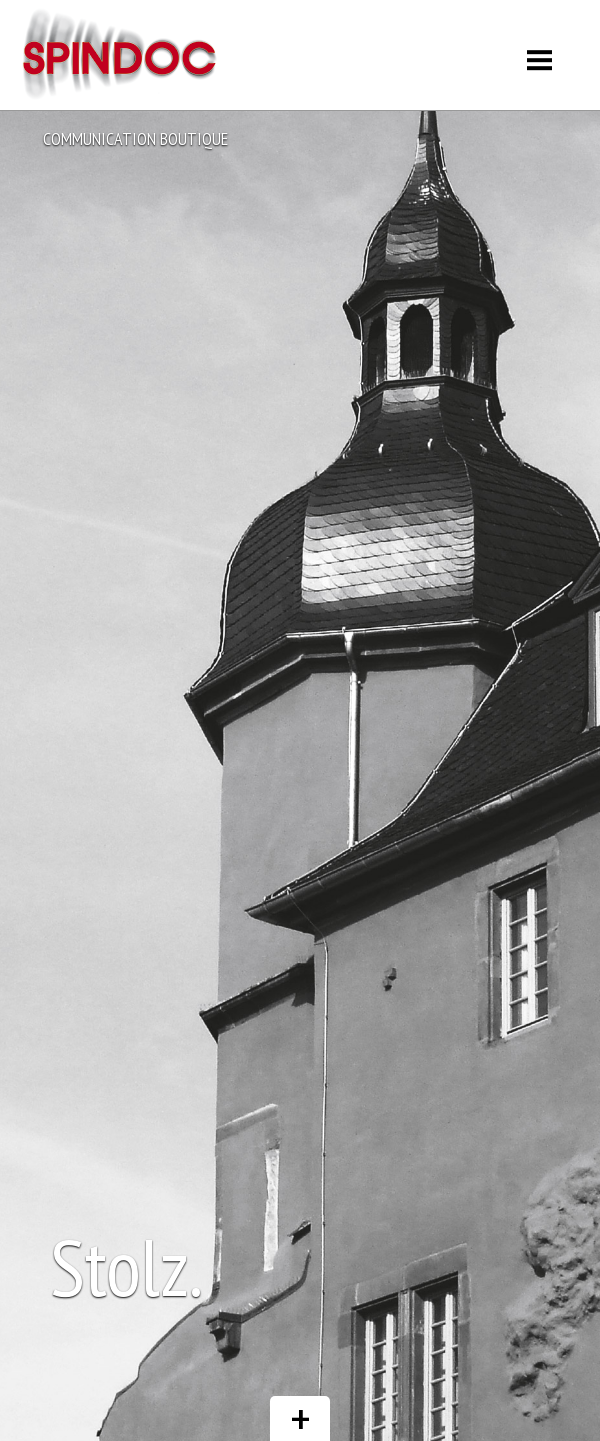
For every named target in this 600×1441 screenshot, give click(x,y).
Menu (540, 52)
